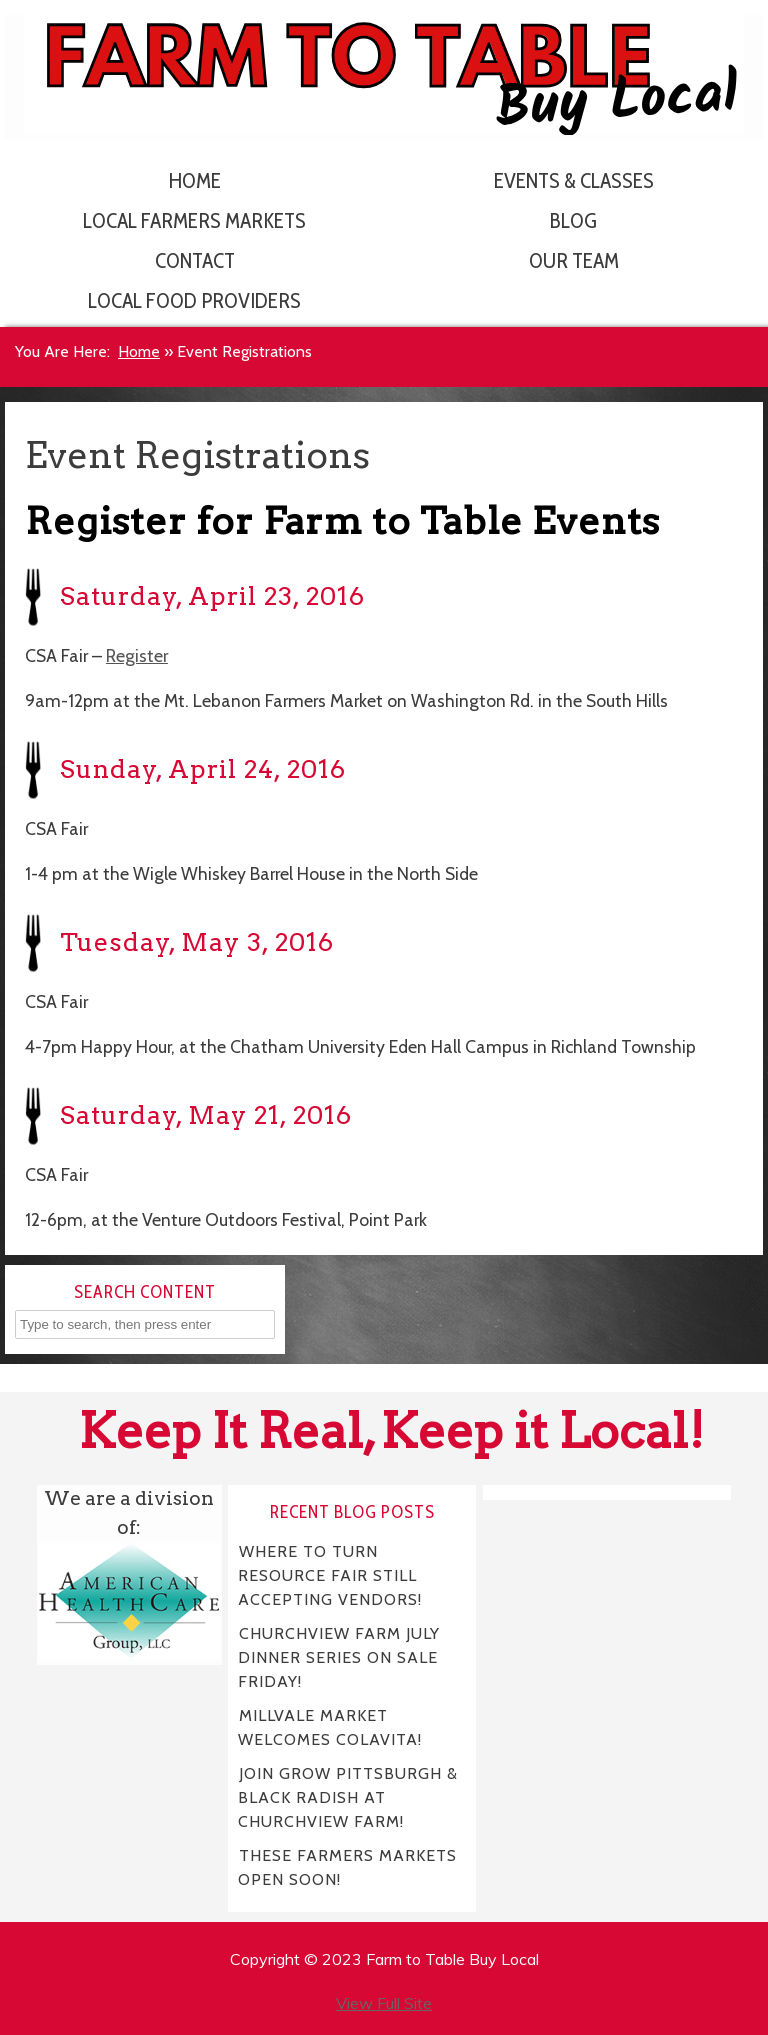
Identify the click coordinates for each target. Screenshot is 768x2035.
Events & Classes (574, 180)
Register (137, 655)
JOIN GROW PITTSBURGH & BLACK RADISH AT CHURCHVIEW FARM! (348, 1797)
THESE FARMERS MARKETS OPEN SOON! (347, 1867)
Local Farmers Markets (194, 220)
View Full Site (384, 2003)
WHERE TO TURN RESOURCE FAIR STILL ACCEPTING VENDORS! (330, 1575)
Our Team (574, 260)
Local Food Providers (194, 300)
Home (195, 180)
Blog (573, 220)
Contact (195, 260)
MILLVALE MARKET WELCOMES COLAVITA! (330, 1727)
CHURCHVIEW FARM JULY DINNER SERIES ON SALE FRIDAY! (339, 1657)
